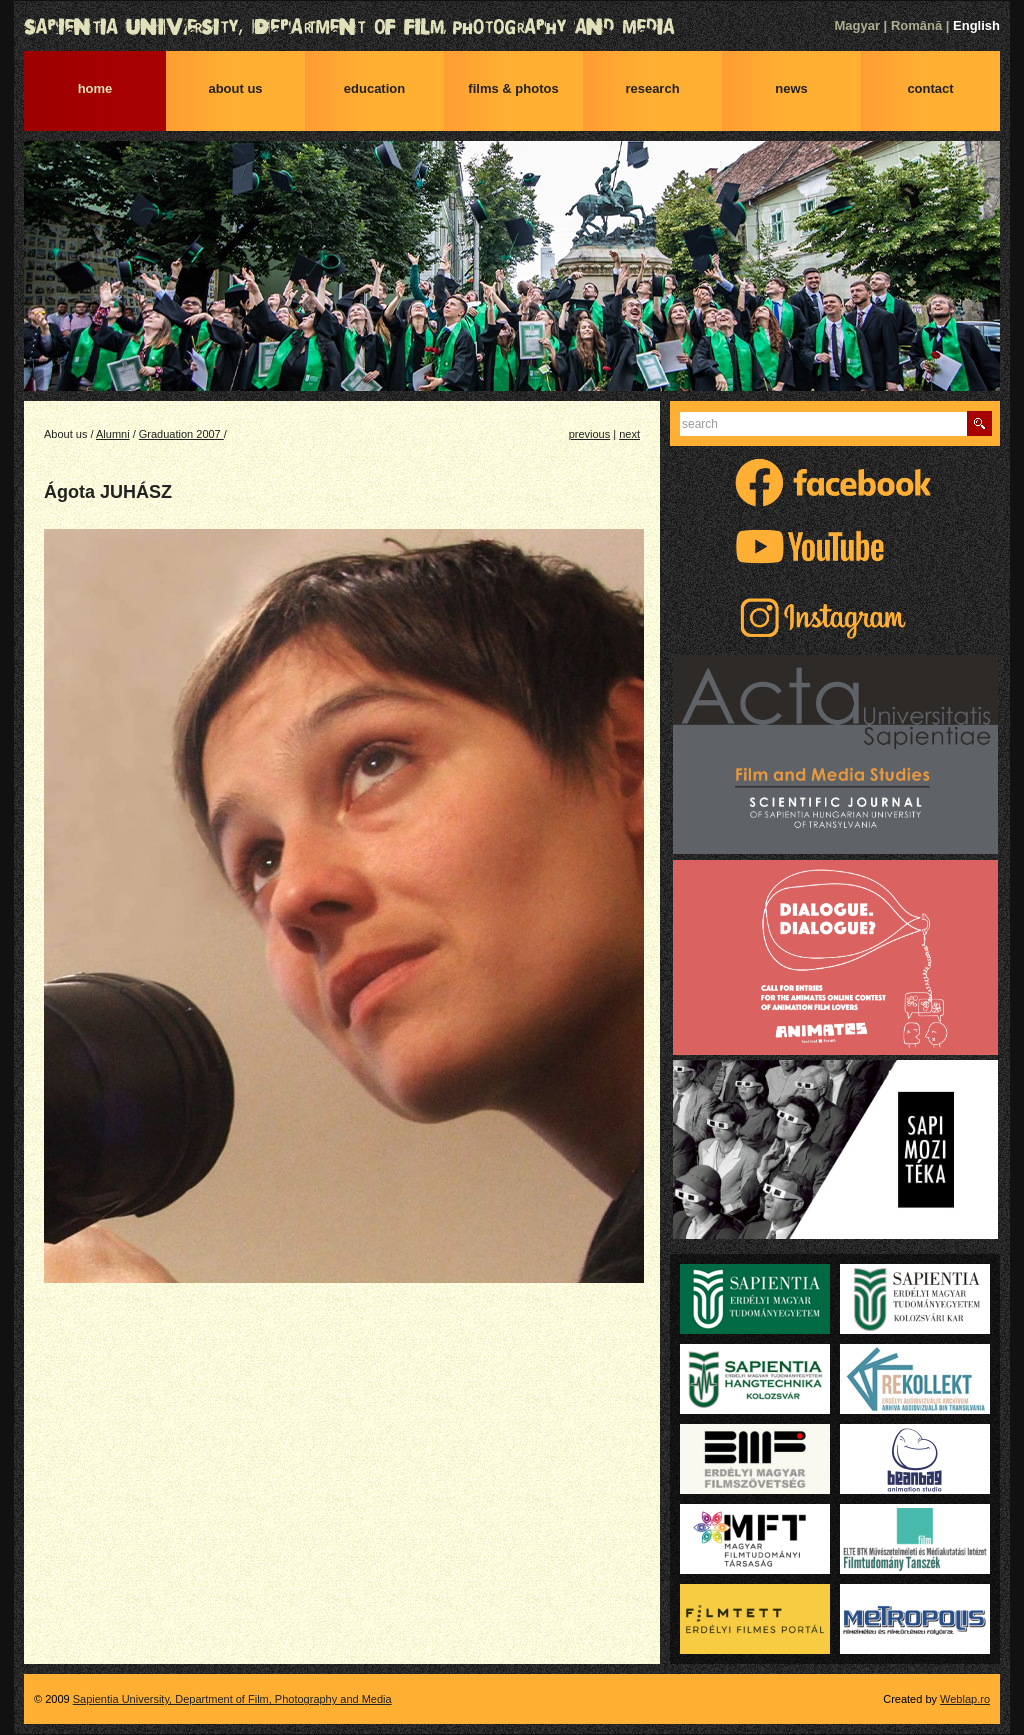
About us (235, 88)
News (791, 88)
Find (979, 423)
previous (590, 434)
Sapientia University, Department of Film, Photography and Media (512, 27)
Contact (930, 88)
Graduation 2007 (181, 434)
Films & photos (513, 88)
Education (374, 88)
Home (95, 88)
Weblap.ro (965, 1699)
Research (652, 88)
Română (916, 25)
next (629, 434)
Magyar (857, 25)
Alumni (113, 434)
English (976, 25)
